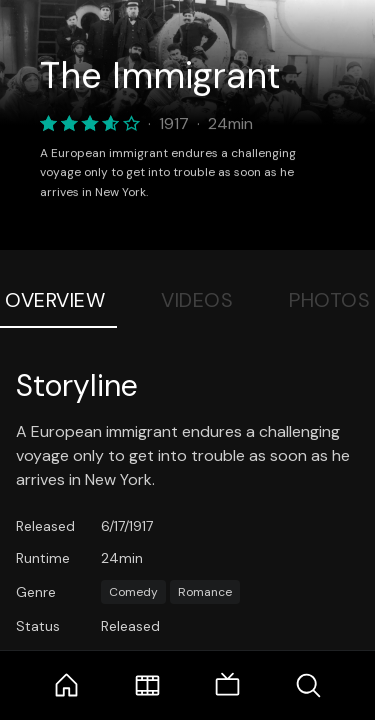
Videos (197, 300)
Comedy (133, 592)
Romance (205, 592)
